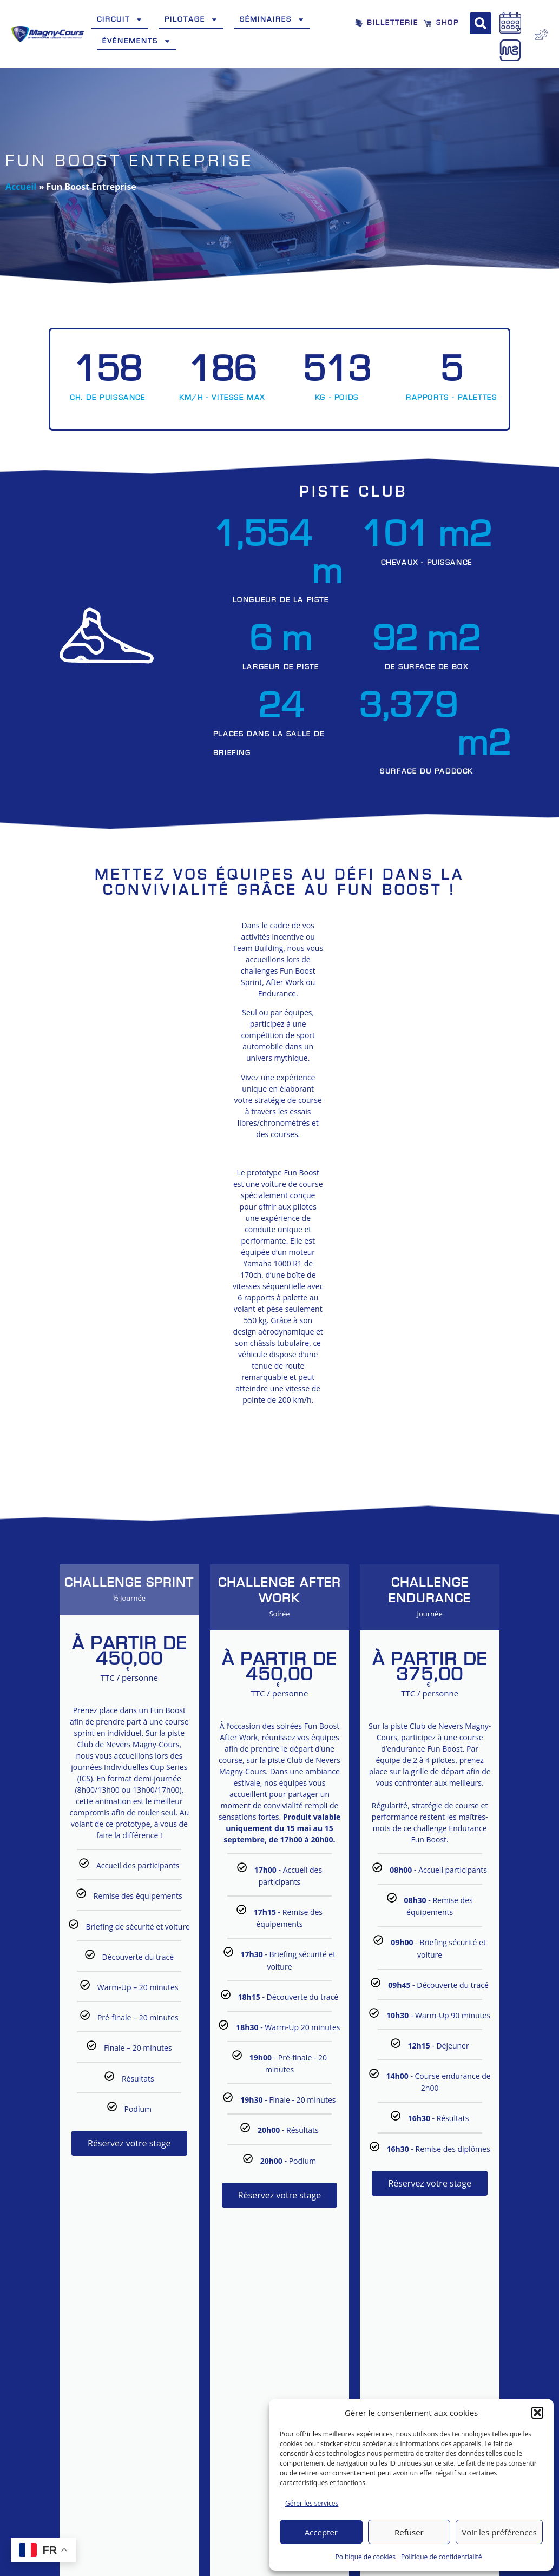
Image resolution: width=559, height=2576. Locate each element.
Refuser (409, 2532)
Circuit (120, 19)
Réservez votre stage (129, 2087)
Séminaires (272, 19)
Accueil (20, 187)
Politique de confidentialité (441, 2556)
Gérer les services (311, 2503)
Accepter (321, 2532)
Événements (136, 41)
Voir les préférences (499, 2532)
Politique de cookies (366, 2556)
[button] (537, 2412)
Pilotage (191, 19)
